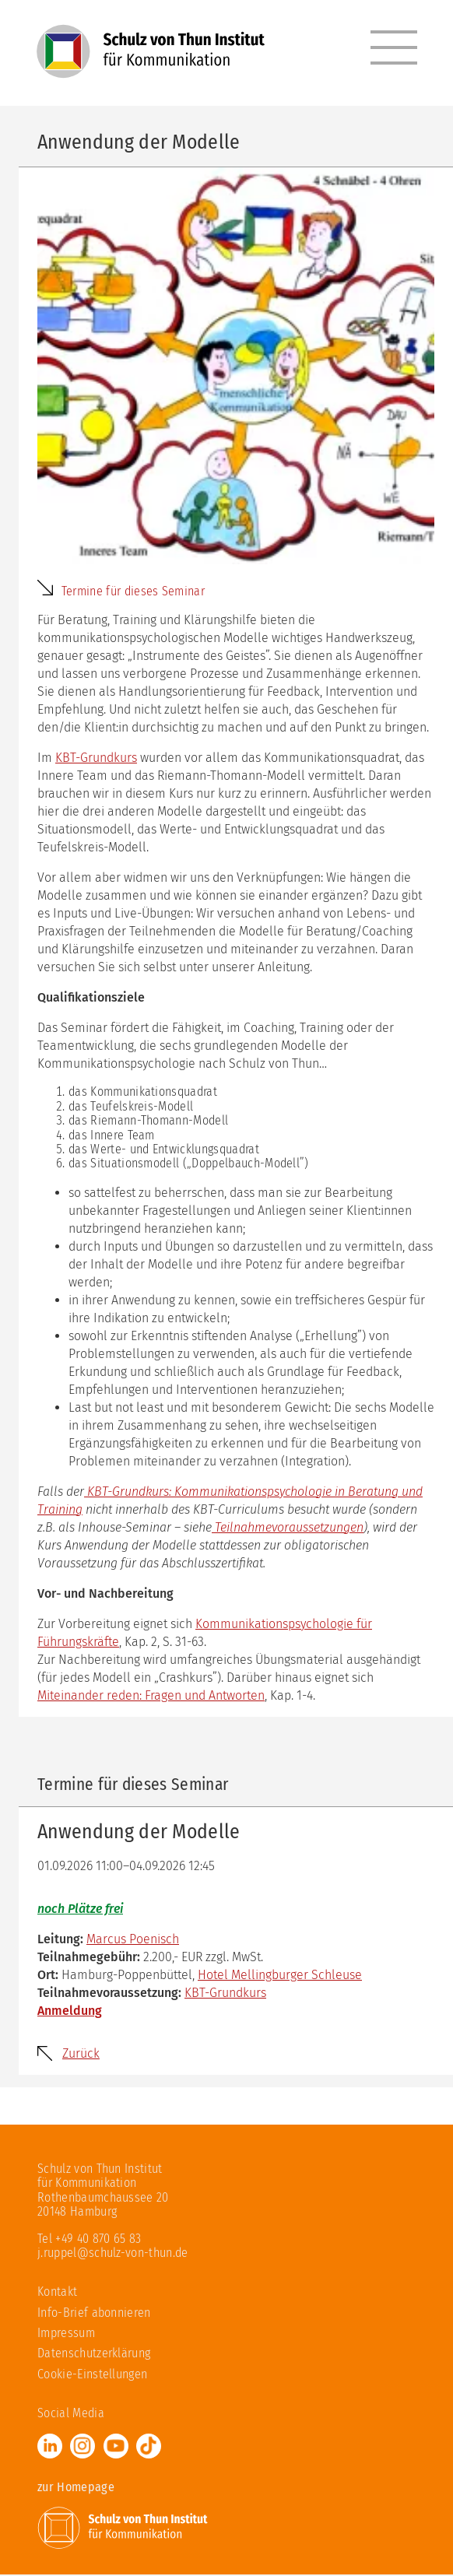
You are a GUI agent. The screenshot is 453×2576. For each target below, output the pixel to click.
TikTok (148, 2446)
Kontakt (57, 2293)
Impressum (66, 2334)
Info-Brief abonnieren (94, 2314)
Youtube (116, 2446)
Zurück (81, 2055)
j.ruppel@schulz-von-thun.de (112, 2254)
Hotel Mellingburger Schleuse (280, 1976)
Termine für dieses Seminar (133, 592)
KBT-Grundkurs (96, 759)
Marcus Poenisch (132, 1940)
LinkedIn (49, 2446)
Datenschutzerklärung (93, 2354)
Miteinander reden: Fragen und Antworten (151, 1697)
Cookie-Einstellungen (92, 2375)
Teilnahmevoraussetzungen (287, 1528)
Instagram (82, 2446)
